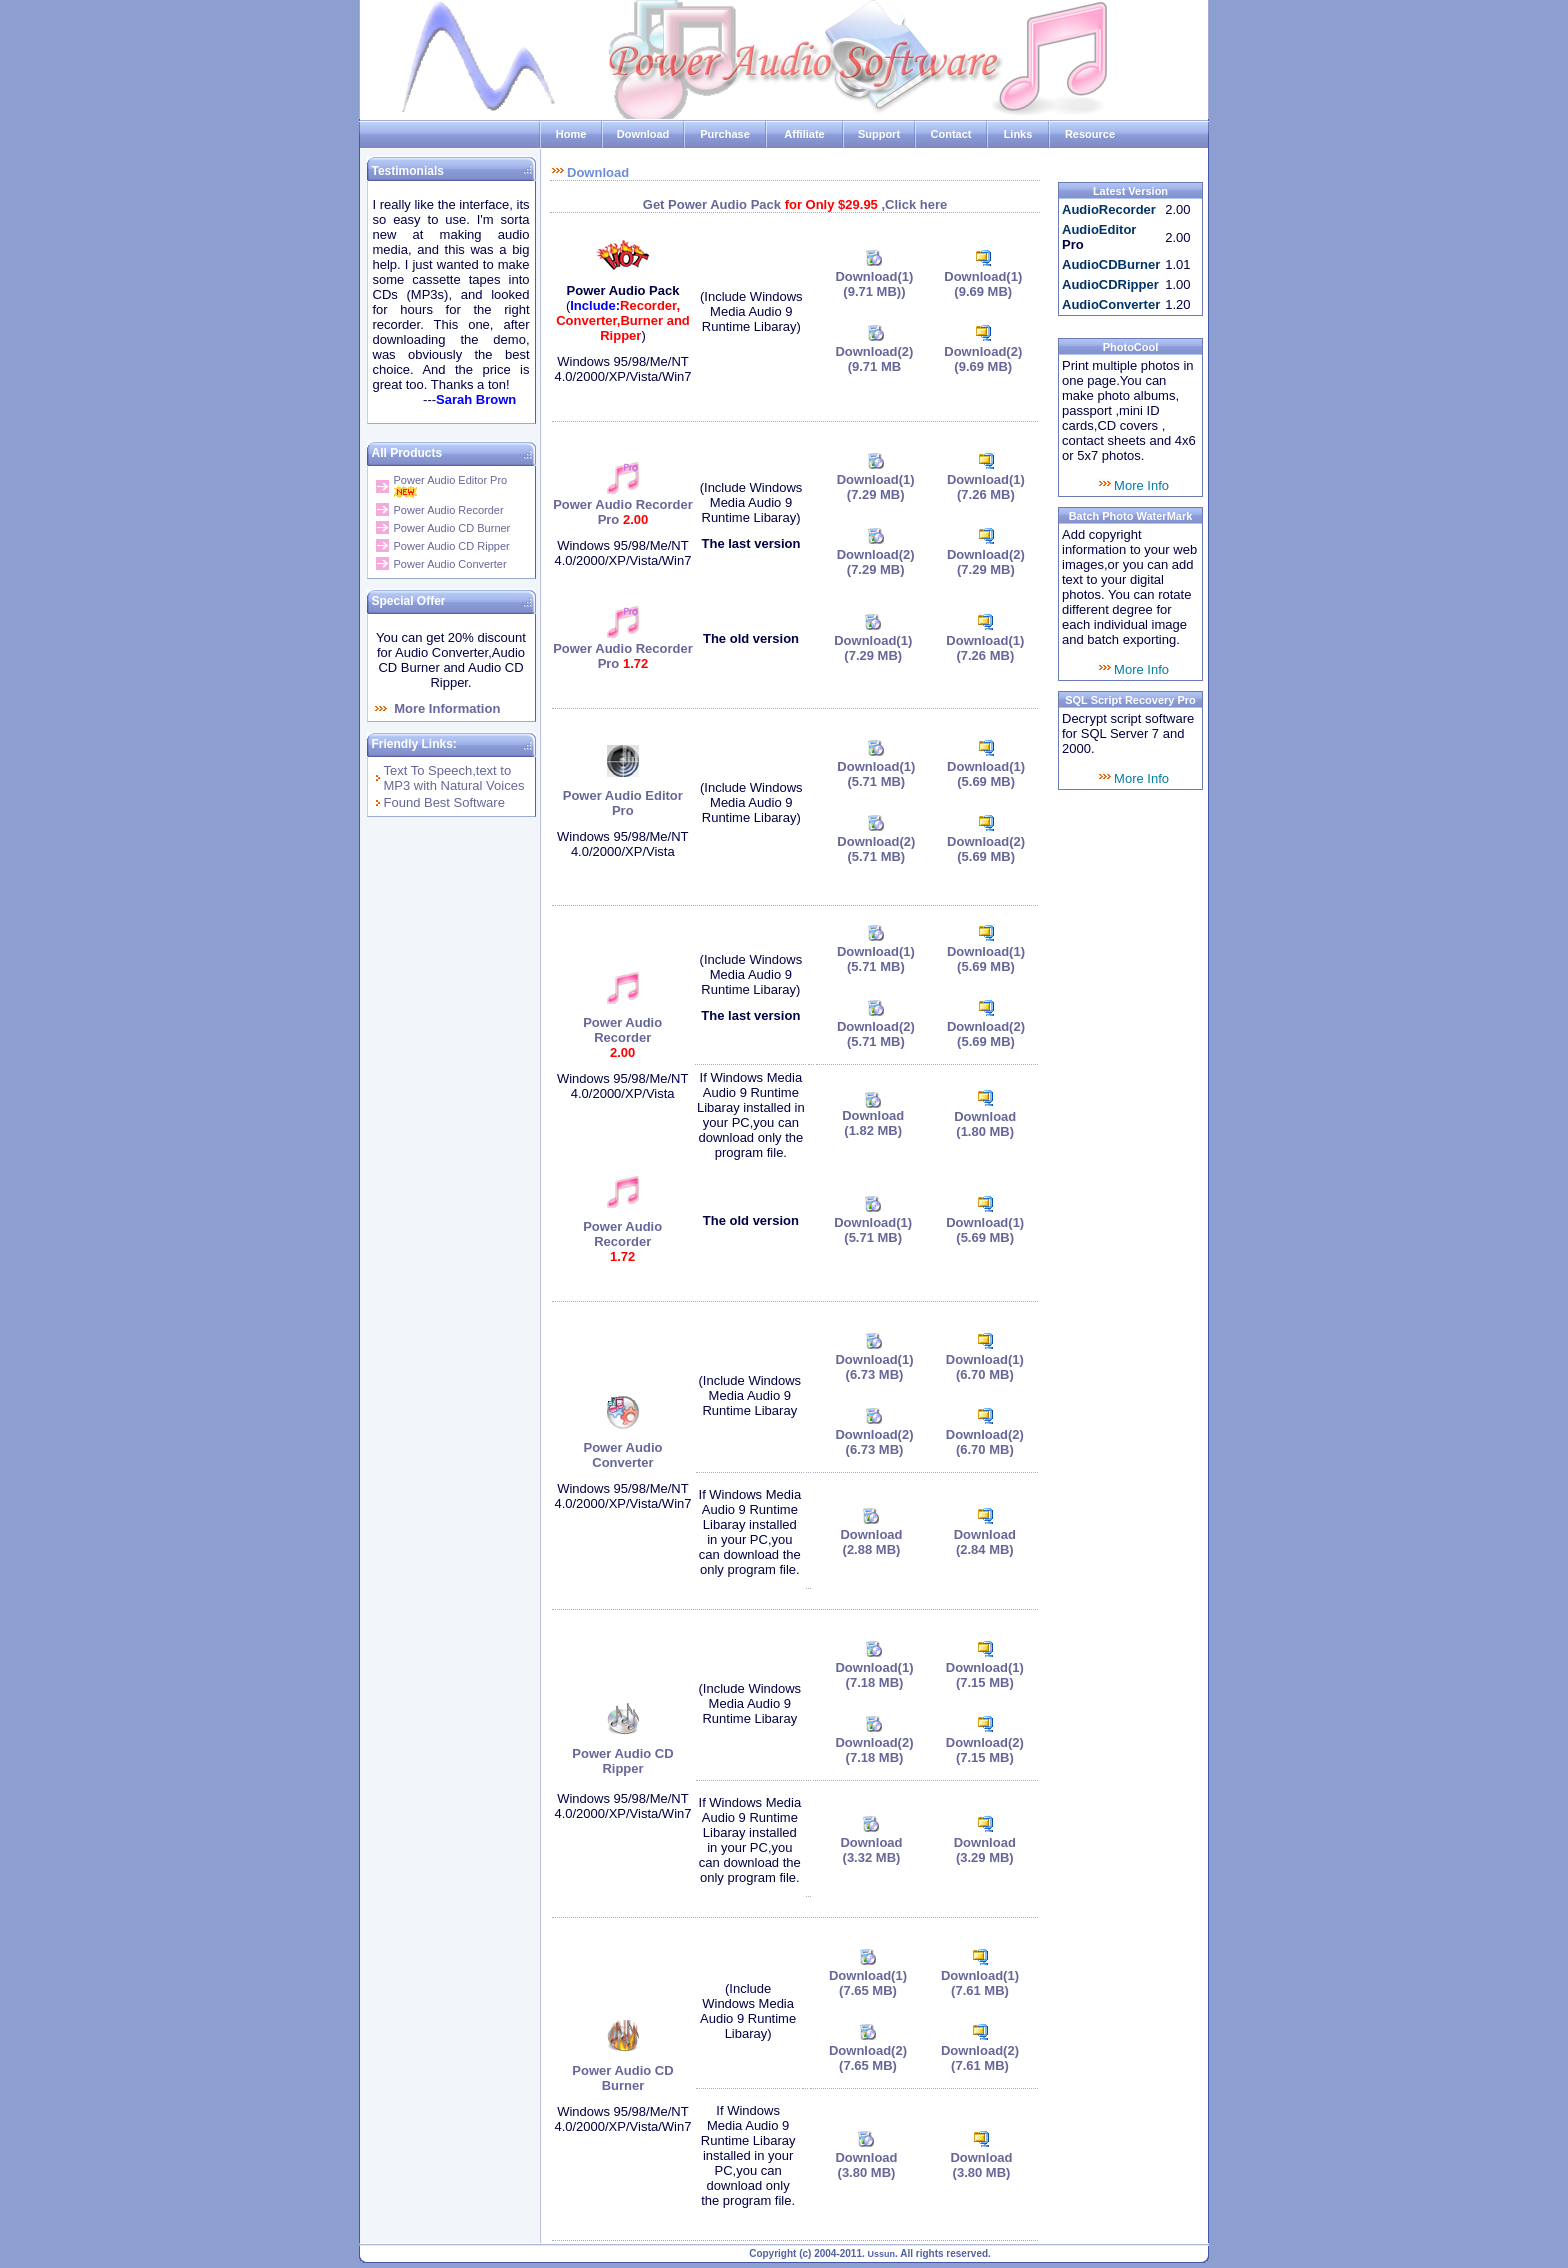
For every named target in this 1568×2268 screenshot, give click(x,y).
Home (571, 134)
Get (655, 204)
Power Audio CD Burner (452, 528)
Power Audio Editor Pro (451, 480)
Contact (951, 134)
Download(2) (983, 351)
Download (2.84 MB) (985, 1542)
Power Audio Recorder (449, 510)
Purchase (725, 134)
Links (1018, 134)
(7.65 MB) (868, 2065)
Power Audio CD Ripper (452, 546)
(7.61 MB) (980, 1990)
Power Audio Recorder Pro (623, 512)
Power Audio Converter (450, 564)
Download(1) (874, 284)
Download (643, 134)
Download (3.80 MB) (866, 2165)
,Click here (914, 204)
